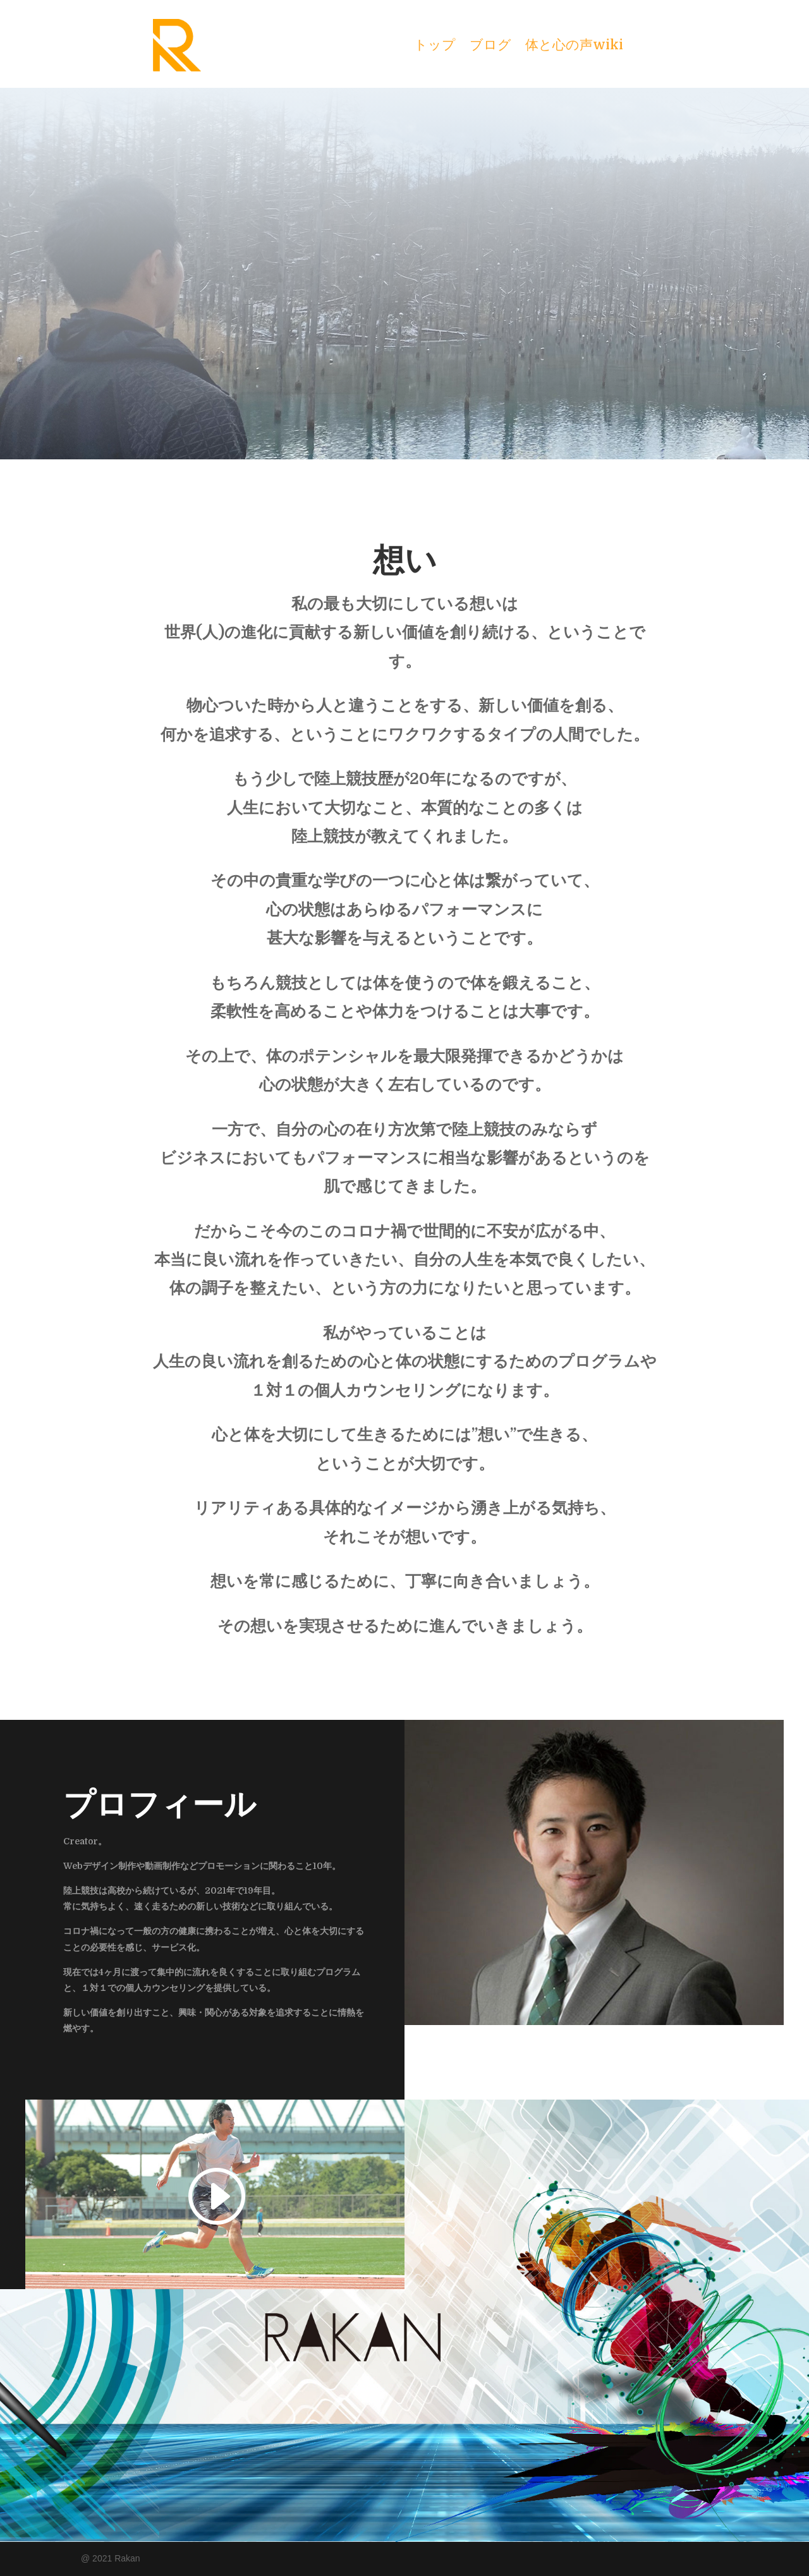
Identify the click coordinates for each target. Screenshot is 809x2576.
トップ (435, 46)
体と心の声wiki (574, 46)
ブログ (490, 46)
